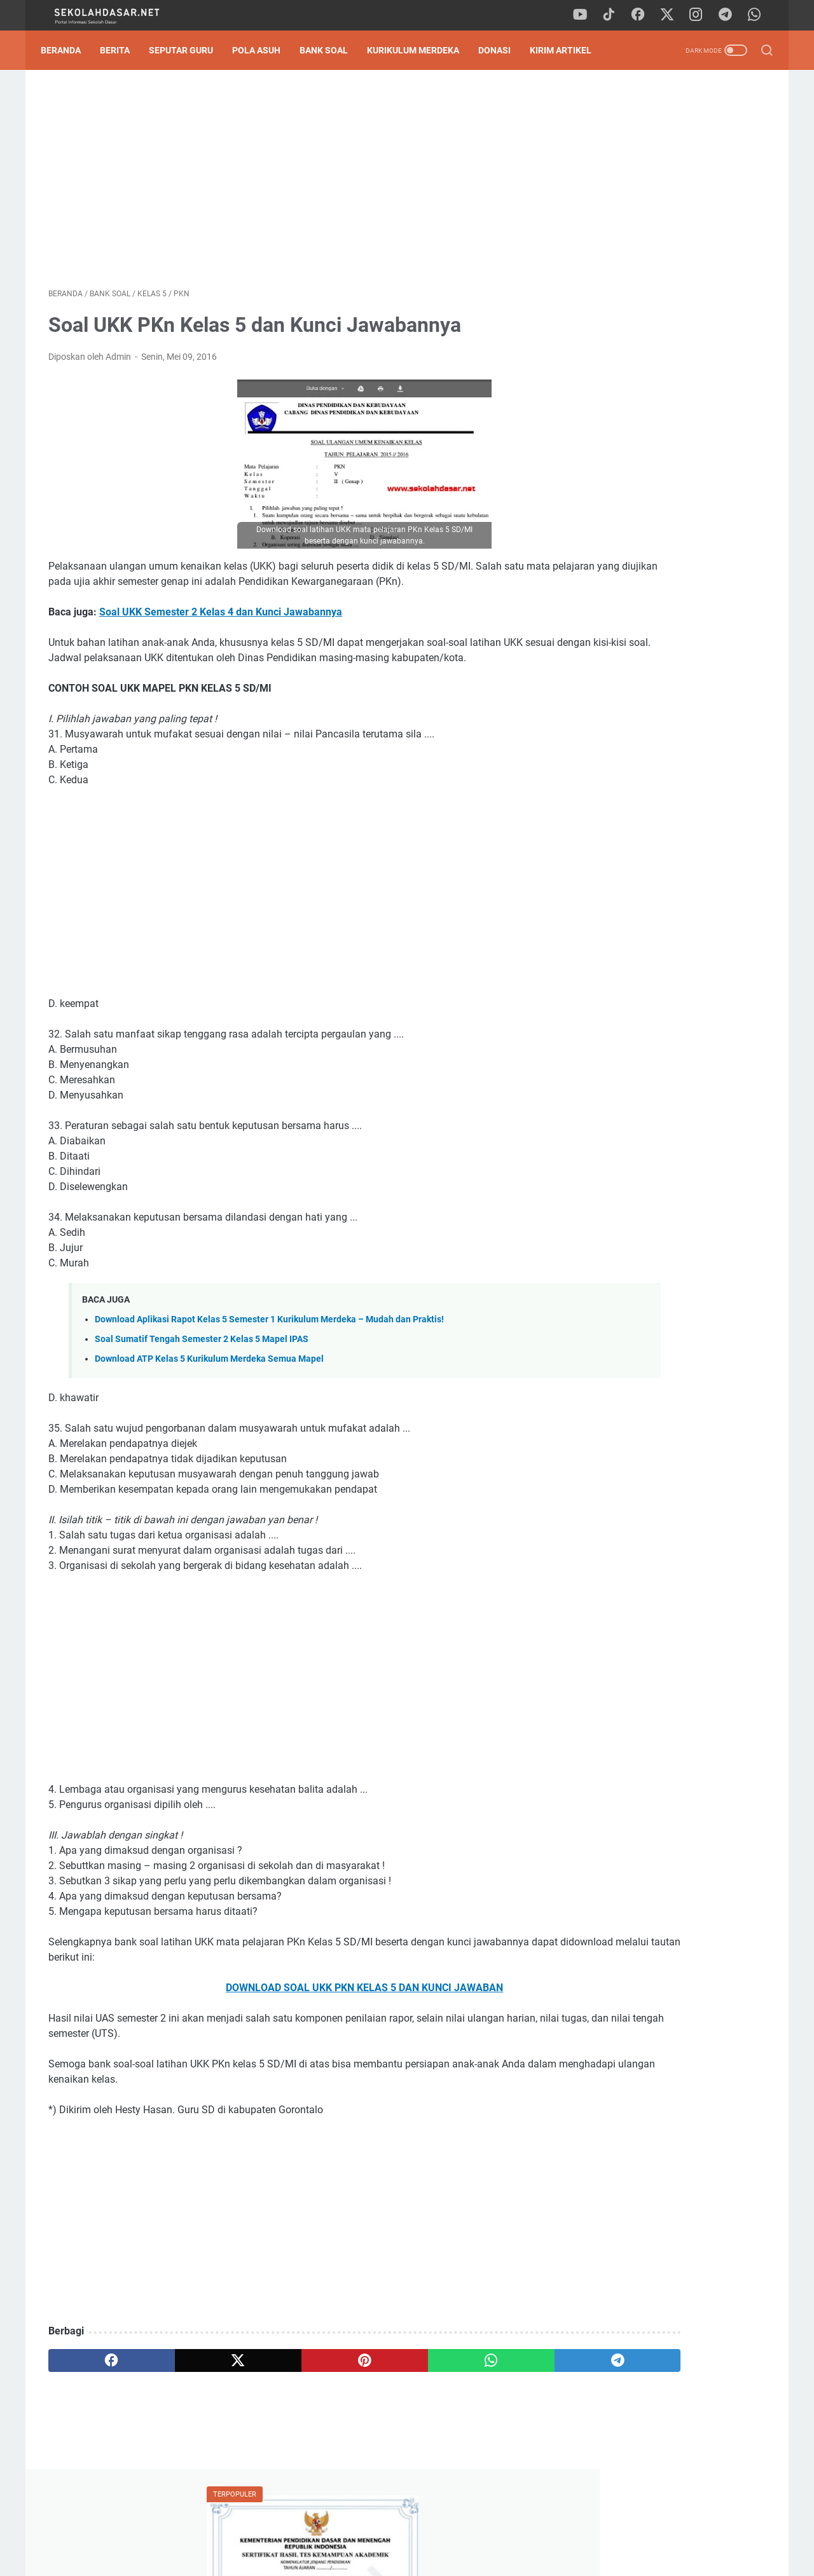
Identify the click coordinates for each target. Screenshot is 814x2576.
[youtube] (585, 15)
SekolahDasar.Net (425, 2556)
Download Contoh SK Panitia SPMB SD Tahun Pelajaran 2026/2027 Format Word (664, 297)
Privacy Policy (407, 2530)
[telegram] (728, 15)
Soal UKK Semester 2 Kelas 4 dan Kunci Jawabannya (220, 633)
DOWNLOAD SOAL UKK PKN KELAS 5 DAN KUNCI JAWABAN (288, 2024)
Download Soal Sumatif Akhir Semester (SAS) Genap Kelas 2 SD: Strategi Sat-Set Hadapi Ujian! (668, 861)
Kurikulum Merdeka (421, 50)
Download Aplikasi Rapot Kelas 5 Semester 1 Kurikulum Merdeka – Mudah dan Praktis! (269, 1355)
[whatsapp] (757, 15)
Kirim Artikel (568, 50)
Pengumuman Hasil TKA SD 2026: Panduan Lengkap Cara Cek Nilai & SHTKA (664, 237)
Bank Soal (331, 50)
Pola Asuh (264, 50)
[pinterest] (288, 2396)
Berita (122, 50)
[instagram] (699, 15)
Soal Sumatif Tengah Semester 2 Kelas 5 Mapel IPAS (201, 1375)
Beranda (68, 50)
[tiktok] (614, 15)
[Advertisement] (288, 182)
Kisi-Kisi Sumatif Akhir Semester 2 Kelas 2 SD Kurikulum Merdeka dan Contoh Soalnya (665, 446)
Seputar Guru (188, 50)
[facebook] (642, 15)
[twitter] (671, 15)
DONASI (502, 50)
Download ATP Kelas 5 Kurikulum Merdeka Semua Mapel (209, 1395)
